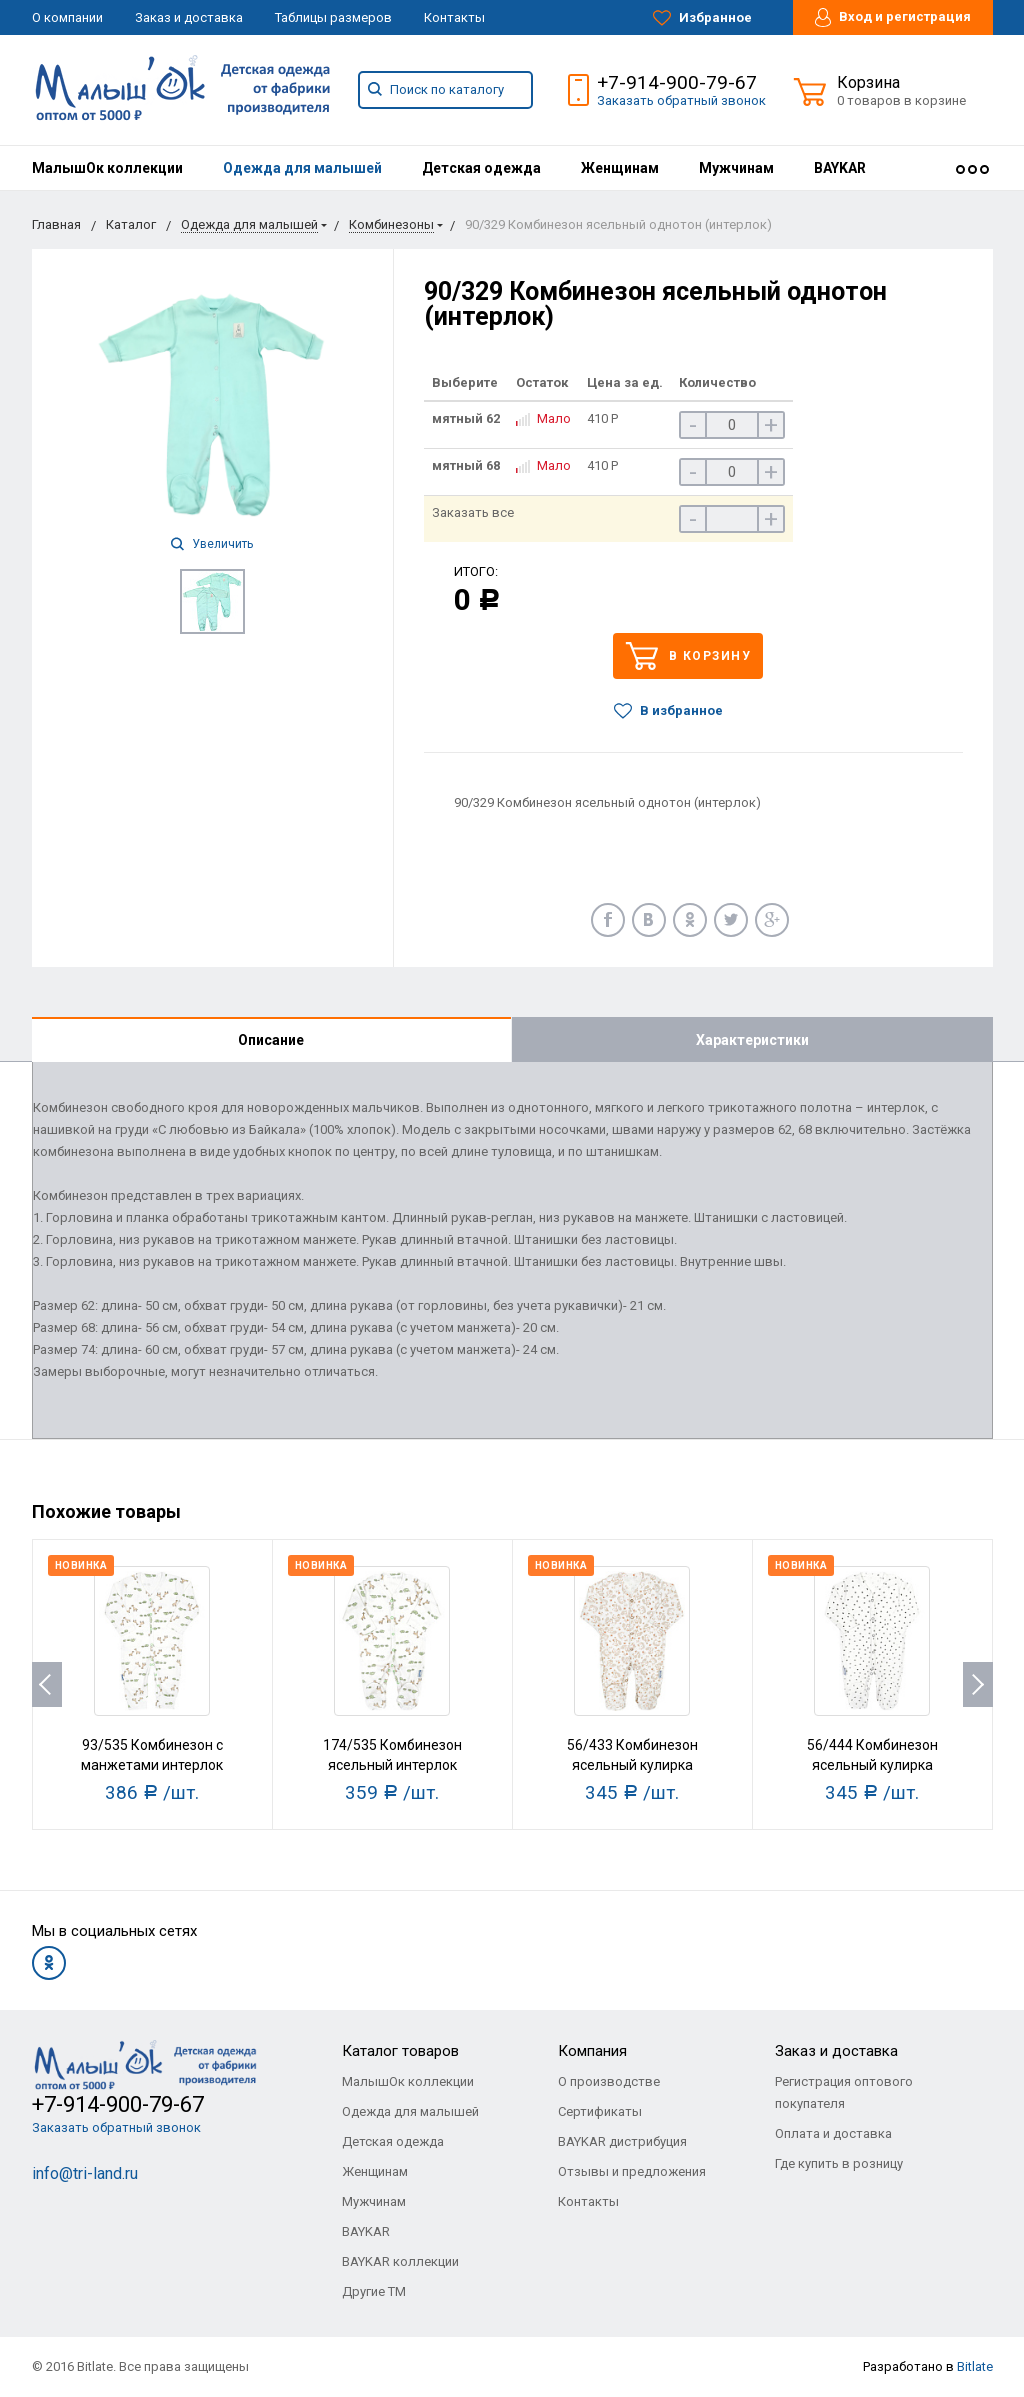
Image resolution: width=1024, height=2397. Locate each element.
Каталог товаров (400, 2051)
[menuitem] (107, 168)
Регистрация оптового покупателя (844, 2092)
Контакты (454, 17)
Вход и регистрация (893, 17)
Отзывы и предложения (632, 2171)
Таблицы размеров (333, 17)
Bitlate (975, 2366)
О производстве (609, 2081)
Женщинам (620, 168)
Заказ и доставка (189, 17)
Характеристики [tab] (752, 1040)
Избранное (702, 18)
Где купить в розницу (839, 2163)
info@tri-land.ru (85, 2173)
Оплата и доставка (833, 2133)
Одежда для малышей (302, 168)
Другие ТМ (374, 2291)
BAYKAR (840, 168)
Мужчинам (736, 168)
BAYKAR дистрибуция (622, 2141)
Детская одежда (481, 168)
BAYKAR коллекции (400, 2261)
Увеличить (212, 544)
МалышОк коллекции (107, 168)
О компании (67, 17)
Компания (592, 2051)
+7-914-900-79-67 (677, 82)
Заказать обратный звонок (681, 100)
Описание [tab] (271, 1040)
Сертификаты (600, 2111)
